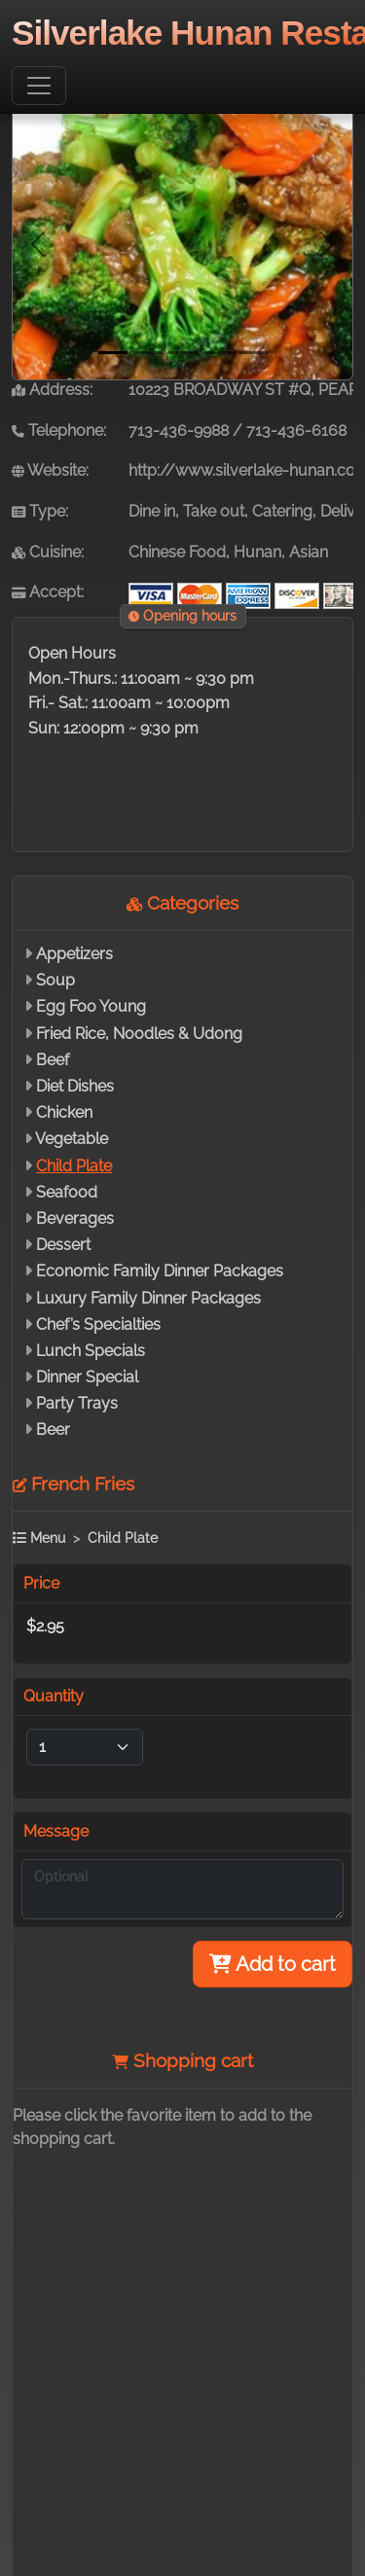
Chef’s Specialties (98, 1324)
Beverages (75, 1218)
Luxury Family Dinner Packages (148, 1298)
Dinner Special (87, 1377)
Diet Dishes (75, 1086)
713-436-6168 (296, 430)
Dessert (63, 1244)
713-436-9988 (178, 430)
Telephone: (59, 430)
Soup (55, 980)
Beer (53, 1429)
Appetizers (74, 954)
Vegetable (71, 1138)
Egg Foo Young (91, 1006)
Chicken (64, 1112)
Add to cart (272, 1964)
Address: (52, 389)
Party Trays (77, 1403)
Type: (40, 511)
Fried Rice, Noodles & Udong (139, 1033)
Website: (50, 470)
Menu (39, 1537)
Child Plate (74, 1166)
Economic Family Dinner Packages (159, 1271)
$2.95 (45, 1626)
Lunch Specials (90, 1351)
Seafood (66, 1192)
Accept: (48, 592)
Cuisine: (48, 552)
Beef (52, 1060)
